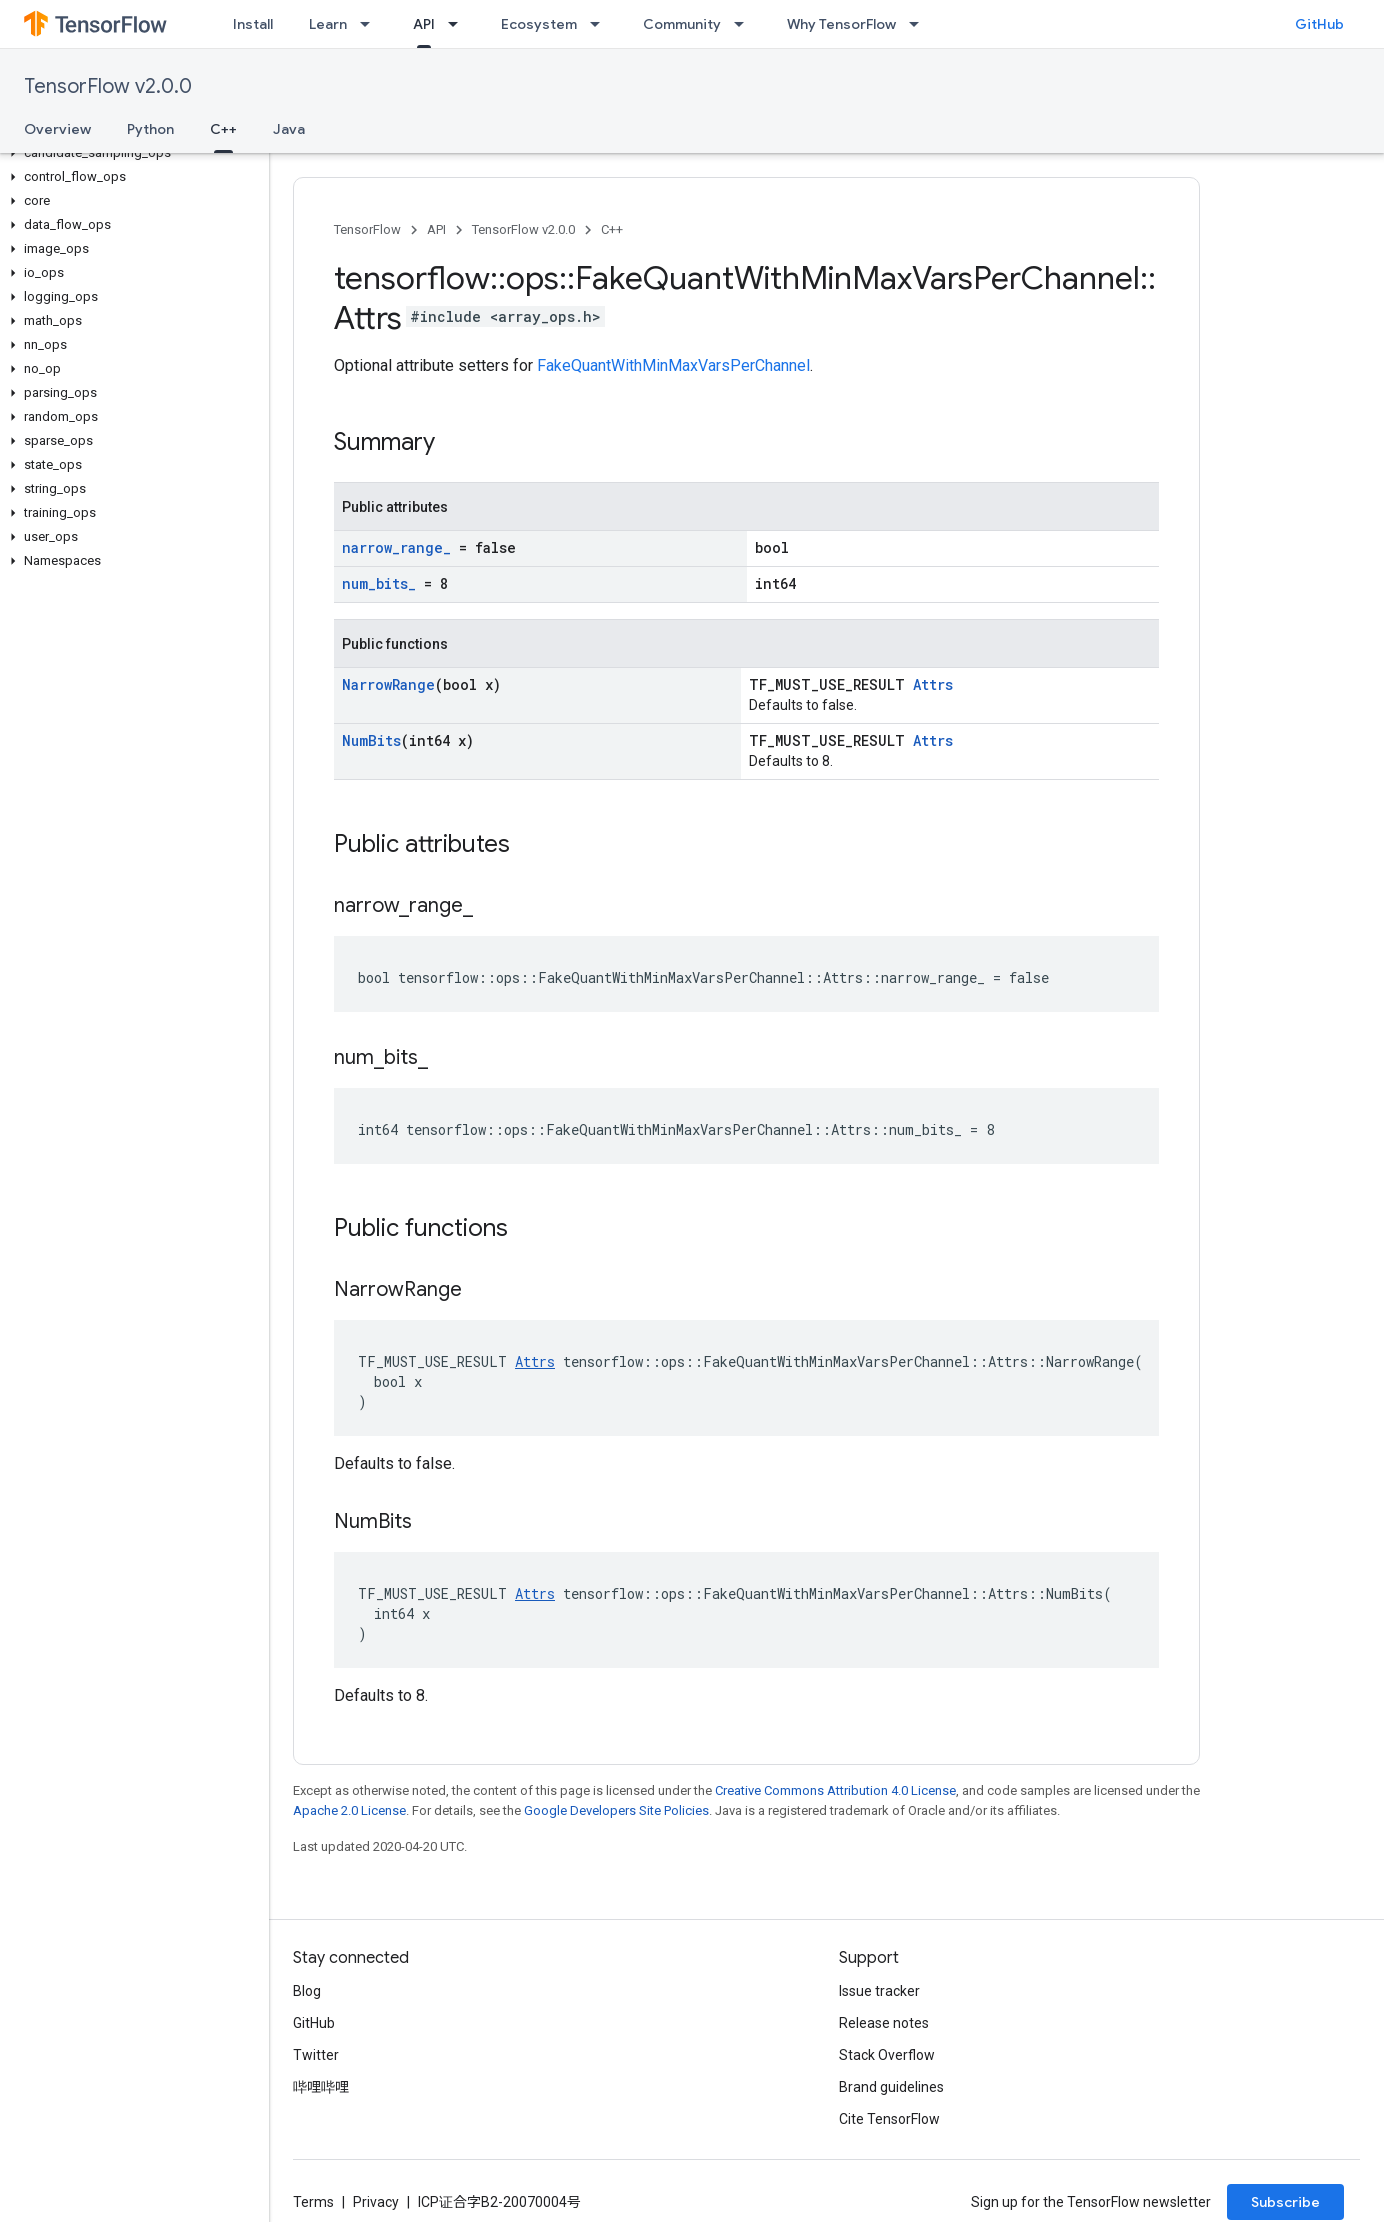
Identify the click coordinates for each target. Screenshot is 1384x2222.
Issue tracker (879, 1991)
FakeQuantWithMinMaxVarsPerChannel (673, 365)
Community (682, 24)
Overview (57, 129)
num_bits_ (379, 583)
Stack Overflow (887, 2055)
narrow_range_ (396, 547)
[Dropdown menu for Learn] (371, 24)
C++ (612, 229)
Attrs (933, 684)
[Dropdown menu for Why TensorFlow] (920, 24)
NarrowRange (388, 684)
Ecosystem (539, 24)
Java (289, 129)
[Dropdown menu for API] (459, 24)
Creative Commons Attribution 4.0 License (835, 1790)
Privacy (376, 2202)
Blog (307, 1991)
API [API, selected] (424, 24)
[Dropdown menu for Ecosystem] (601, 24)
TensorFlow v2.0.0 (108, 86)
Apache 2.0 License (349, 1810)
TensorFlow (367, 229)
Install (253, 24)
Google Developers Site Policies (616, 1810)
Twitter (316, 2055)
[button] (130, 153)
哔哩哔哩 (321, 2087)
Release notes (884, 2023)
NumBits (371, 740)
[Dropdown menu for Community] (745, 24)
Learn (328, 24)
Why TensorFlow (841, 24)
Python (150, 129)
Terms (313, 2202)
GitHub (1319, 24)
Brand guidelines (891, 2087)
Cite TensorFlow (889, 2119)
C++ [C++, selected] (223, 129)
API (436, 229)
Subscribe (1285, 2202)
